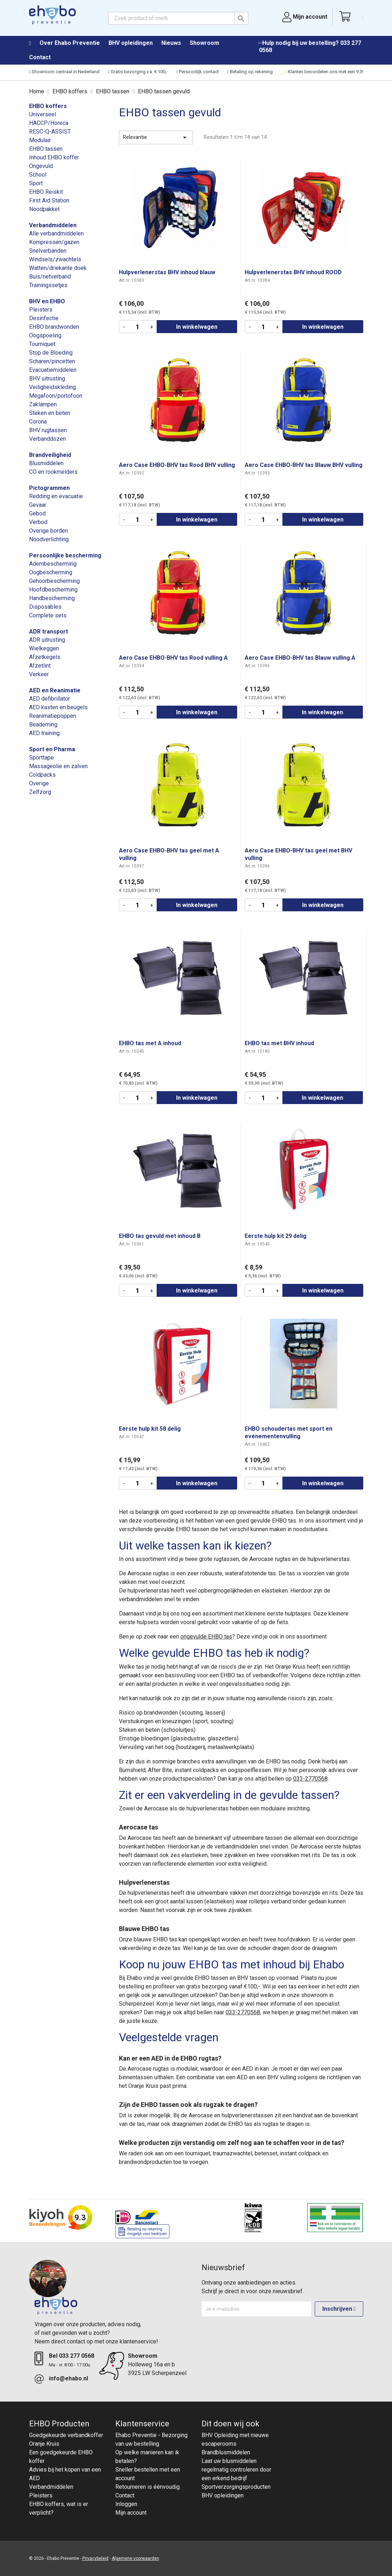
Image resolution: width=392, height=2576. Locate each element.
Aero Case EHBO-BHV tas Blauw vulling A (300, 657)
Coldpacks (42, 774)
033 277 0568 (76, 2355)
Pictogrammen (49, 488)
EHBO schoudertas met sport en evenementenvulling (288, 1432)
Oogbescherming (50, 572)
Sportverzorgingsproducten (236, 2486)
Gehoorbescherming (54, 581)
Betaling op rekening (250, 71)
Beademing (43, 724)
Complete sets (47, 615)
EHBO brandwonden (54, 326)
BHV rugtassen (48, 430)
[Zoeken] (178, 18)
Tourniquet (42, 344)
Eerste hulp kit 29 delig (275, 1236)
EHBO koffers (48, 106)
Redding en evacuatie (56, 496)
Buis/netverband (50, 276)
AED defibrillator (49, 698)
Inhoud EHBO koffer (54, 157)
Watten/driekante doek (58, 268)
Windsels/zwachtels (55, 259)
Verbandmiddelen (53, 225)
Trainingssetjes (48, 285)
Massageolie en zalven (58, 766)
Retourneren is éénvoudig (147, 2486)
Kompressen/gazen (54, 242)
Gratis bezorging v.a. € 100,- (138, 71)
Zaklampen (43, 404)
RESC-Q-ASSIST (50, 131)
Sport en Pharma (52, 749)
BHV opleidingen (131, 42)
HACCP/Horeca (48, 123)
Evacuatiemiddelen (53, 369)
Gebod (37, 513)
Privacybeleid (95, 2558)
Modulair (40, 140)
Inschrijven (339, 2308)
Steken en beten (49, 413)
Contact (40, 57)
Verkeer (39, 674)
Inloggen (126, 2504)
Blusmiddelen (46, 463)
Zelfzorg (40, 792)
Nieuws (171, 42)
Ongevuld (41, 166)
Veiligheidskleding (52, 387)
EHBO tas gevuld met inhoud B (159, 1236)
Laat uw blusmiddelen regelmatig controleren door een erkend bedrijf (236, 2470)
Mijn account (131, 2512)
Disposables (45, 606)
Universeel (42, 114)
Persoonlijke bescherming (65, 555)
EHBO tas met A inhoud (150, 1043)
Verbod (38, 522)
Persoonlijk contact (197, 71)
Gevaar (37, 504)
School (37, 174)
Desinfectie (44, 318)
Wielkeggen (44, 648)
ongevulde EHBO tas (206, 1636)
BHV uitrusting (47, 378)
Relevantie (156, 137)
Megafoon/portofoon (55, 395)
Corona (38, 421)
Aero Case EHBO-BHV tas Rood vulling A (173, 657)
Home (33, 43)
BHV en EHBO (47, 301)
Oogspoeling (45, 335)
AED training (44, 733)
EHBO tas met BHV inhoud (279, 1043)
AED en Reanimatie (54, 690)
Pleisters (40, 309)
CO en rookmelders (53, 471)
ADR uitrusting (47, 639)
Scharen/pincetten (52, 361)
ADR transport (48, 631)
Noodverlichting (49, 539)
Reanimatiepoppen (52, 715)
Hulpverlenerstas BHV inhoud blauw (167, 272)
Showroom (204, 42)
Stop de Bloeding (51, 352)
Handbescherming (52, 598)
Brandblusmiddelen (226, 2452)
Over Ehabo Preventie (70, 42)
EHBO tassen (46, 148)
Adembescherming (53, 563)
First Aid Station (49, 200)
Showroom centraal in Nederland (64, 71)
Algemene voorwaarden (135, 2558)
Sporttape (41, 757)
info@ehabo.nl (68, 2378)
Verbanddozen (47, 438)
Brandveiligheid (50, 455)
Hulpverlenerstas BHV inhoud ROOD (293, 272)
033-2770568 (310, 1778)
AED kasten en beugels (58, 707)
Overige (39, 783)
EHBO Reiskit (46, 191)
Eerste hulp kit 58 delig (150, 1428)
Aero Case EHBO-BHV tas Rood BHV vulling (177, 465)
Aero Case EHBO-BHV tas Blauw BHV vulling (304, 465)
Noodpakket (44, 209)
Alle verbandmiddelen (56, 233)
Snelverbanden (47, 250)
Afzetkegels (44, 657)
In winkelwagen (196, 326)
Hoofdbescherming (53, 589)
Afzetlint (40, 665)
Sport (36, 183)
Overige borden (48, 530)
